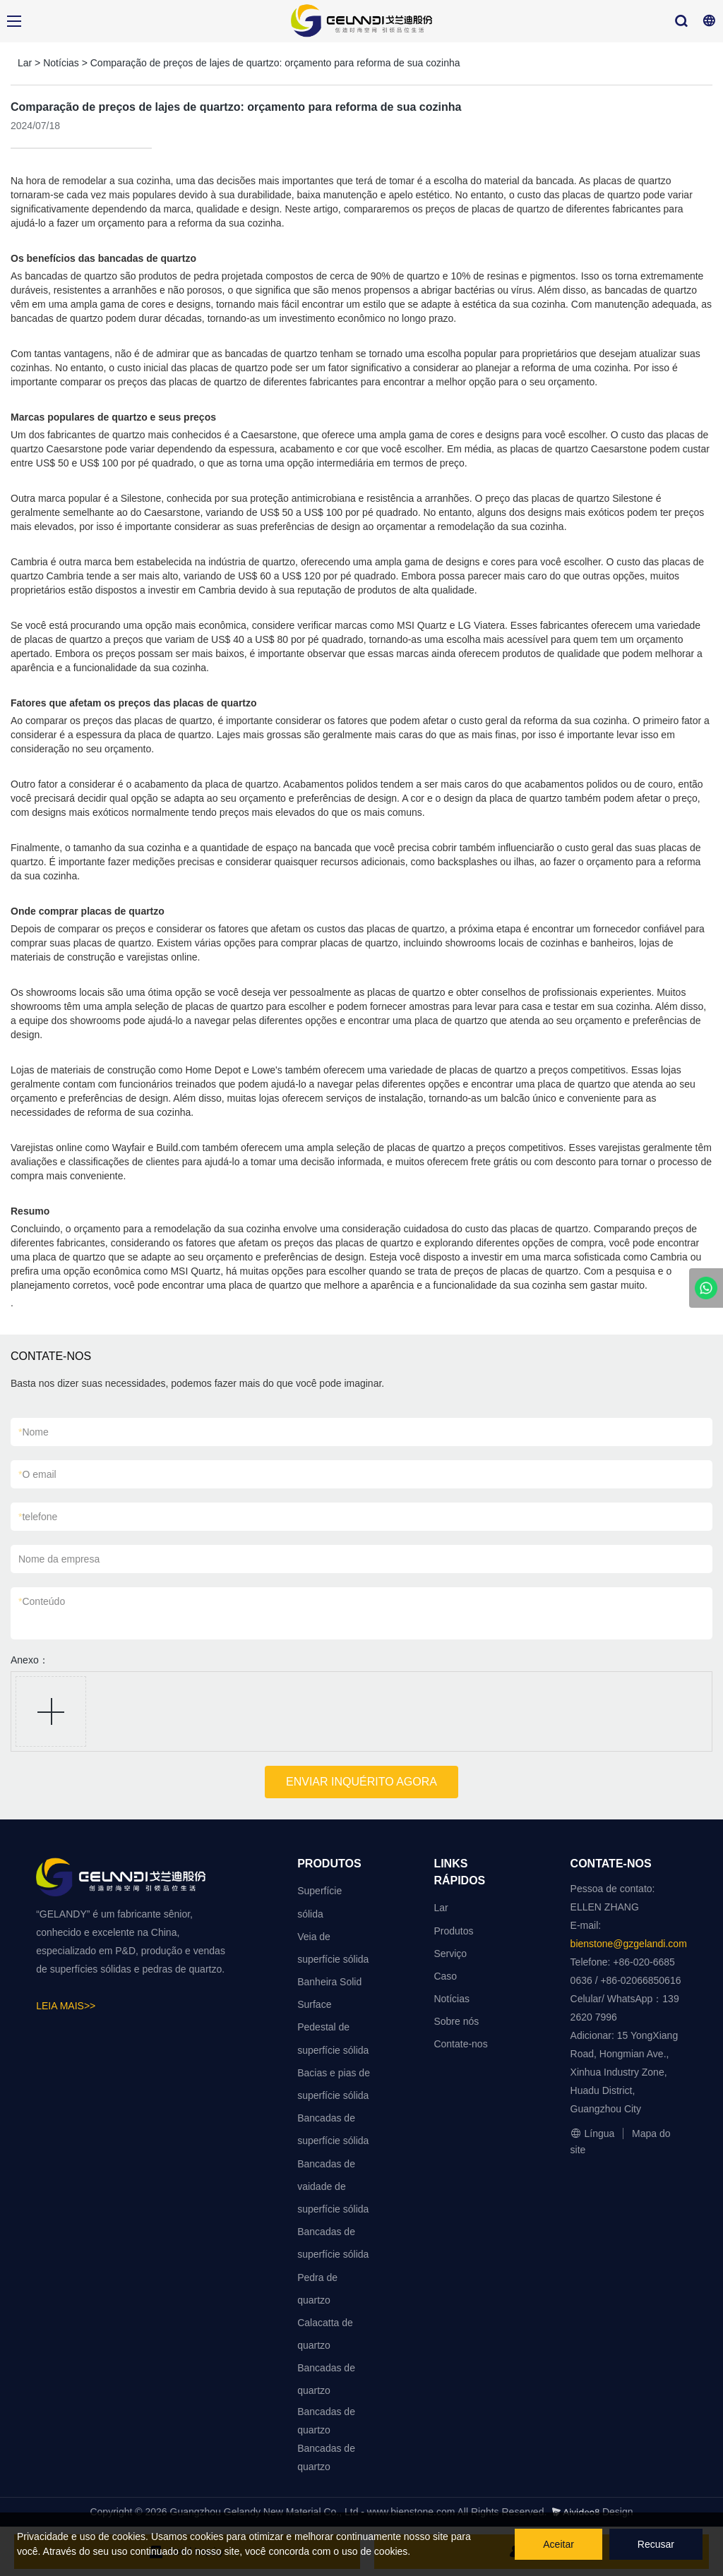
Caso (445, 1976)
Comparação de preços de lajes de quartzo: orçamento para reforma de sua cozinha (275, 62)
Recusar (656, 2544)
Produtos (453, 1931)
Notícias (61, 62)
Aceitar (558, 2544)
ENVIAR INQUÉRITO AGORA (361, 1782)
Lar (25, 62)
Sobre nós (456, 2021)
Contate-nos (460, 2044)
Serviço (450, 1953)
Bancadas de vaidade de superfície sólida (333, 2186)
